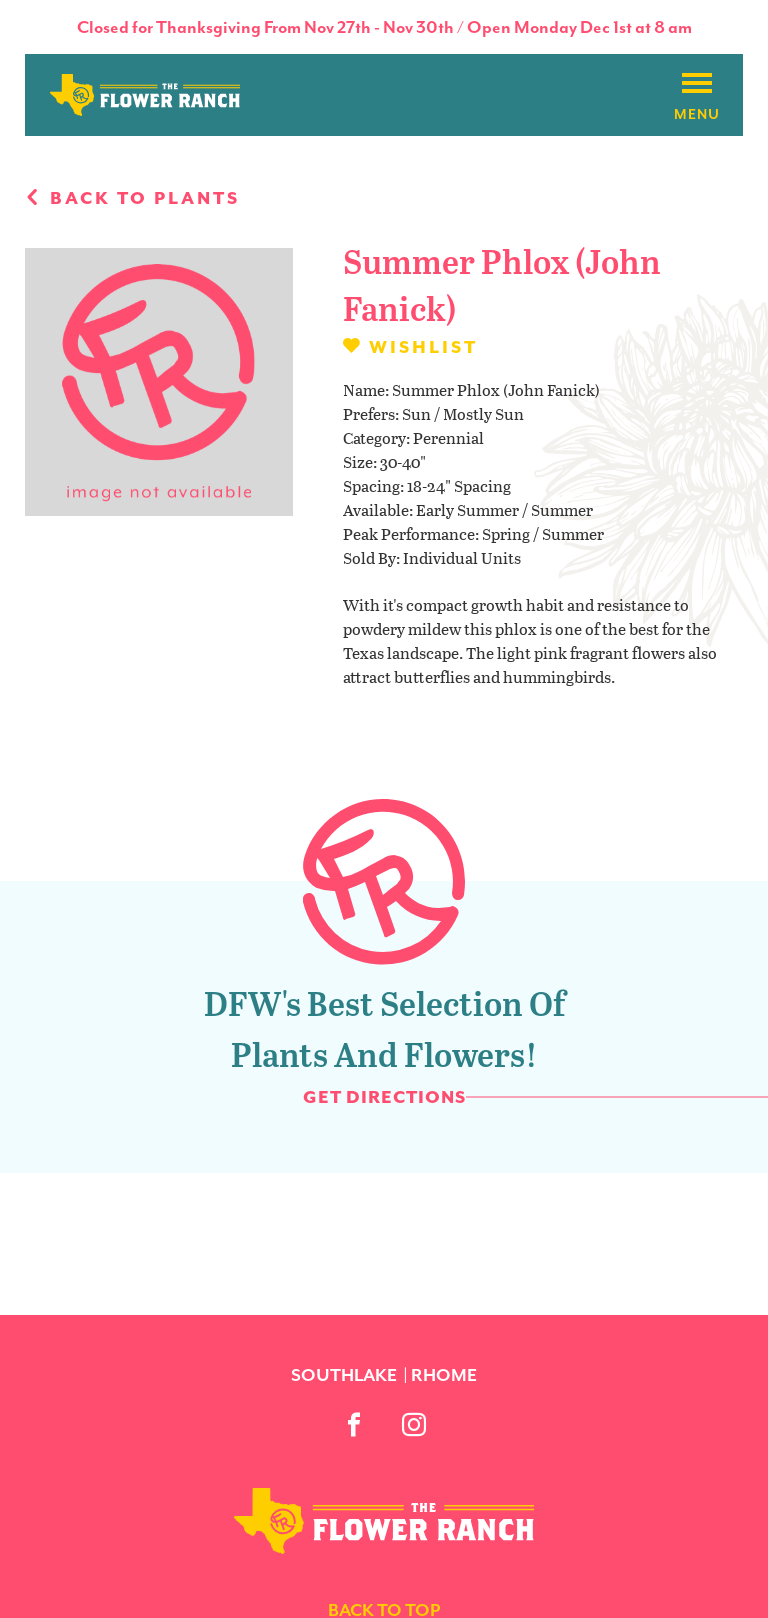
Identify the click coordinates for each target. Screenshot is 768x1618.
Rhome (444, 1375)
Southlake (344, 1375)
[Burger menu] (697, 84)
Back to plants (132, 198)
